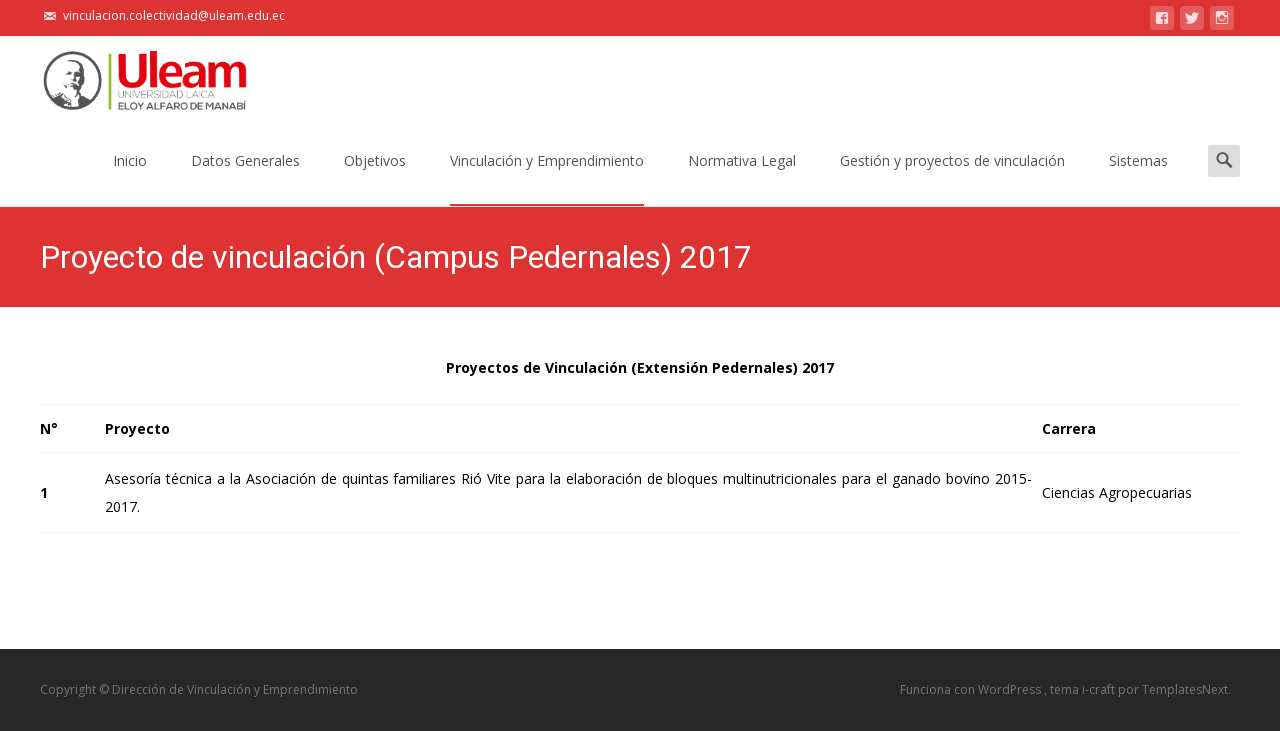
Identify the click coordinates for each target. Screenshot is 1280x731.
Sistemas (1138, 178)
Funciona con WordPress (972, 689)
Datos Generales (245, 178)
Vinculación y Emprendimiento (547, 178)
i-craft (1100, 689)
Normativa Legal (742, 178)
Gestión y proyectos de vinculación (952, 178)
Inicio (130, 178)
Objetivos (375, 178)
